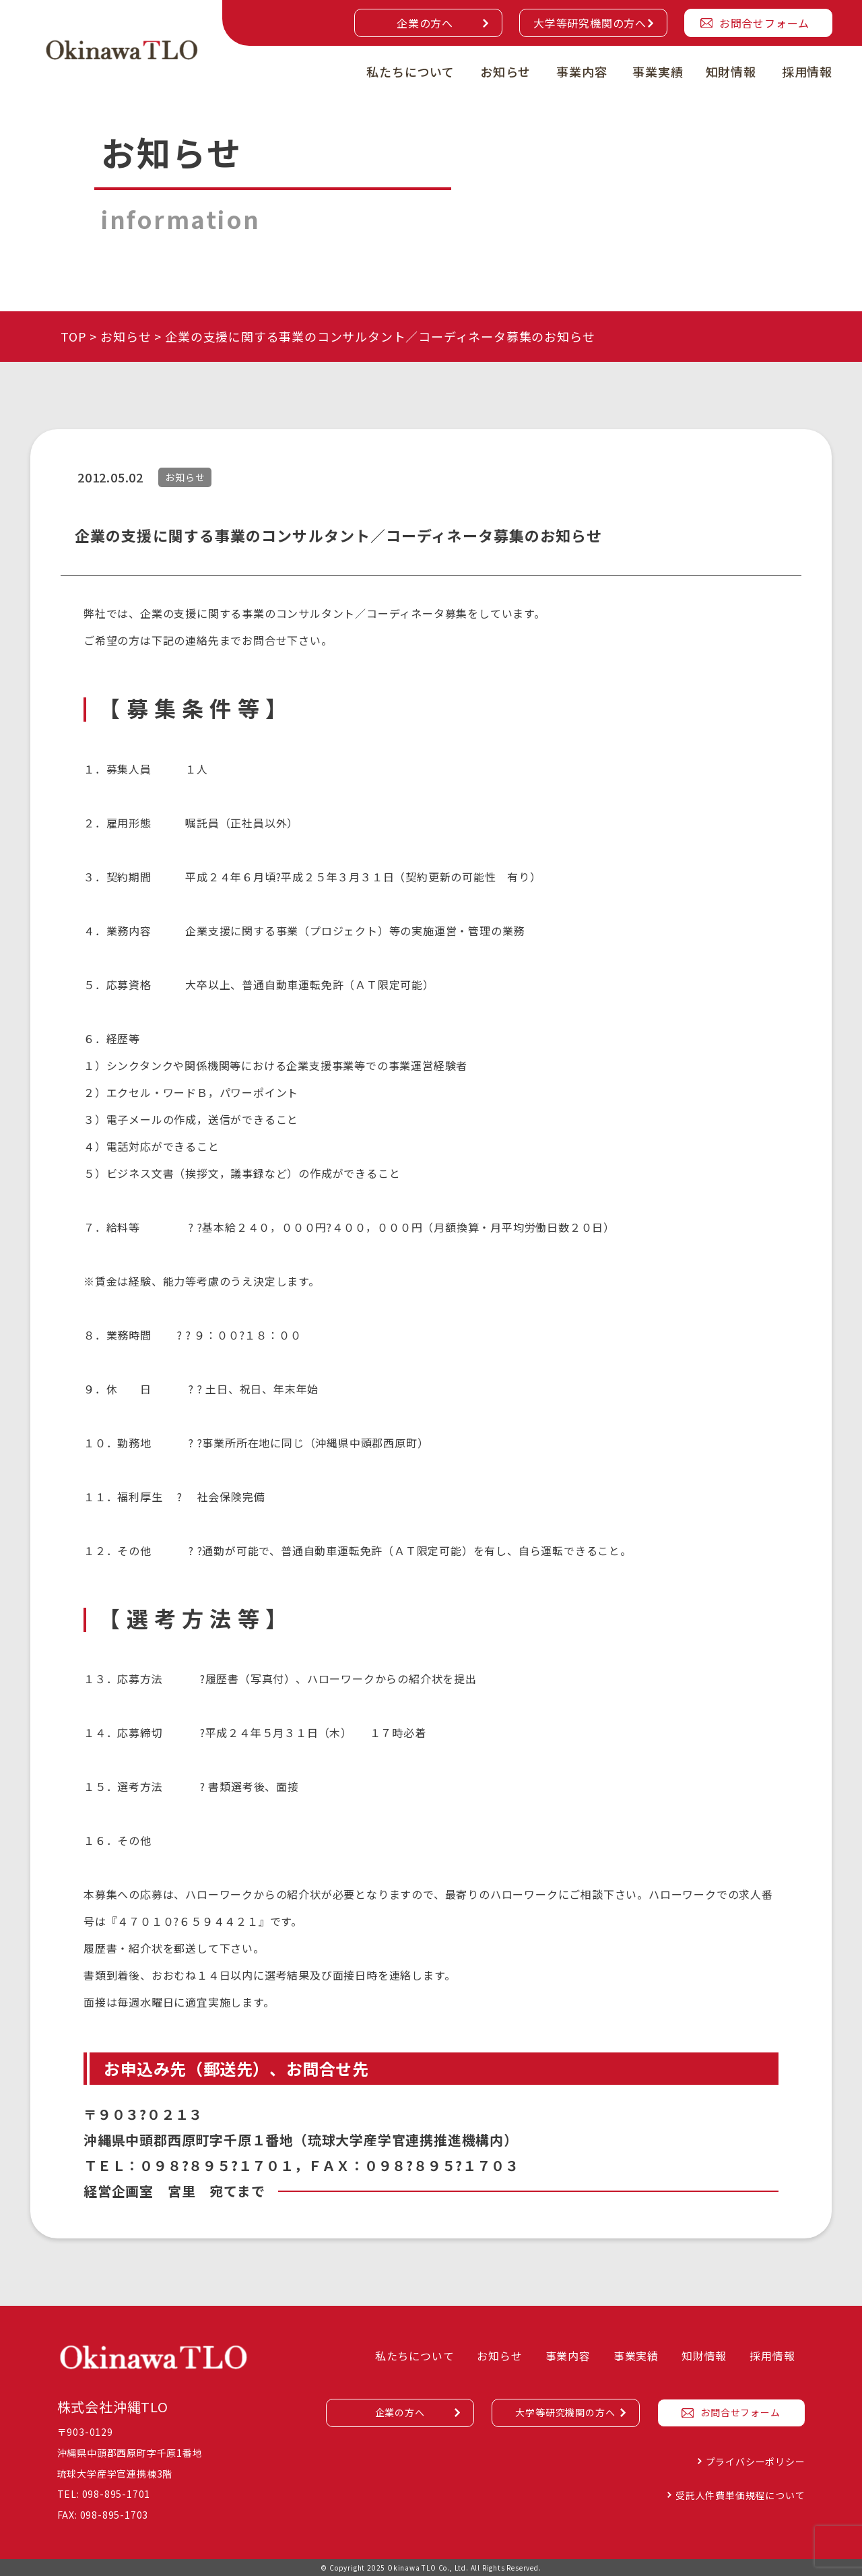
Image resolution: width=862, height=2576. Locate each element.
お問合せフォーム (764, 23)
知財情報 (731, 71)
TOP (73, 336)
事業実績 (657, 71)
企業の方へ (425, 23)
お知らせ (505, 71)
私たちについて (410, 71)
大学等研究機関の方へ (589, 23)
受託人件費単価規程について (740, 2495)
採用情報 (807, 71)
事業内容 (581, 71)
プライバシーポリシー (755, 2461)
